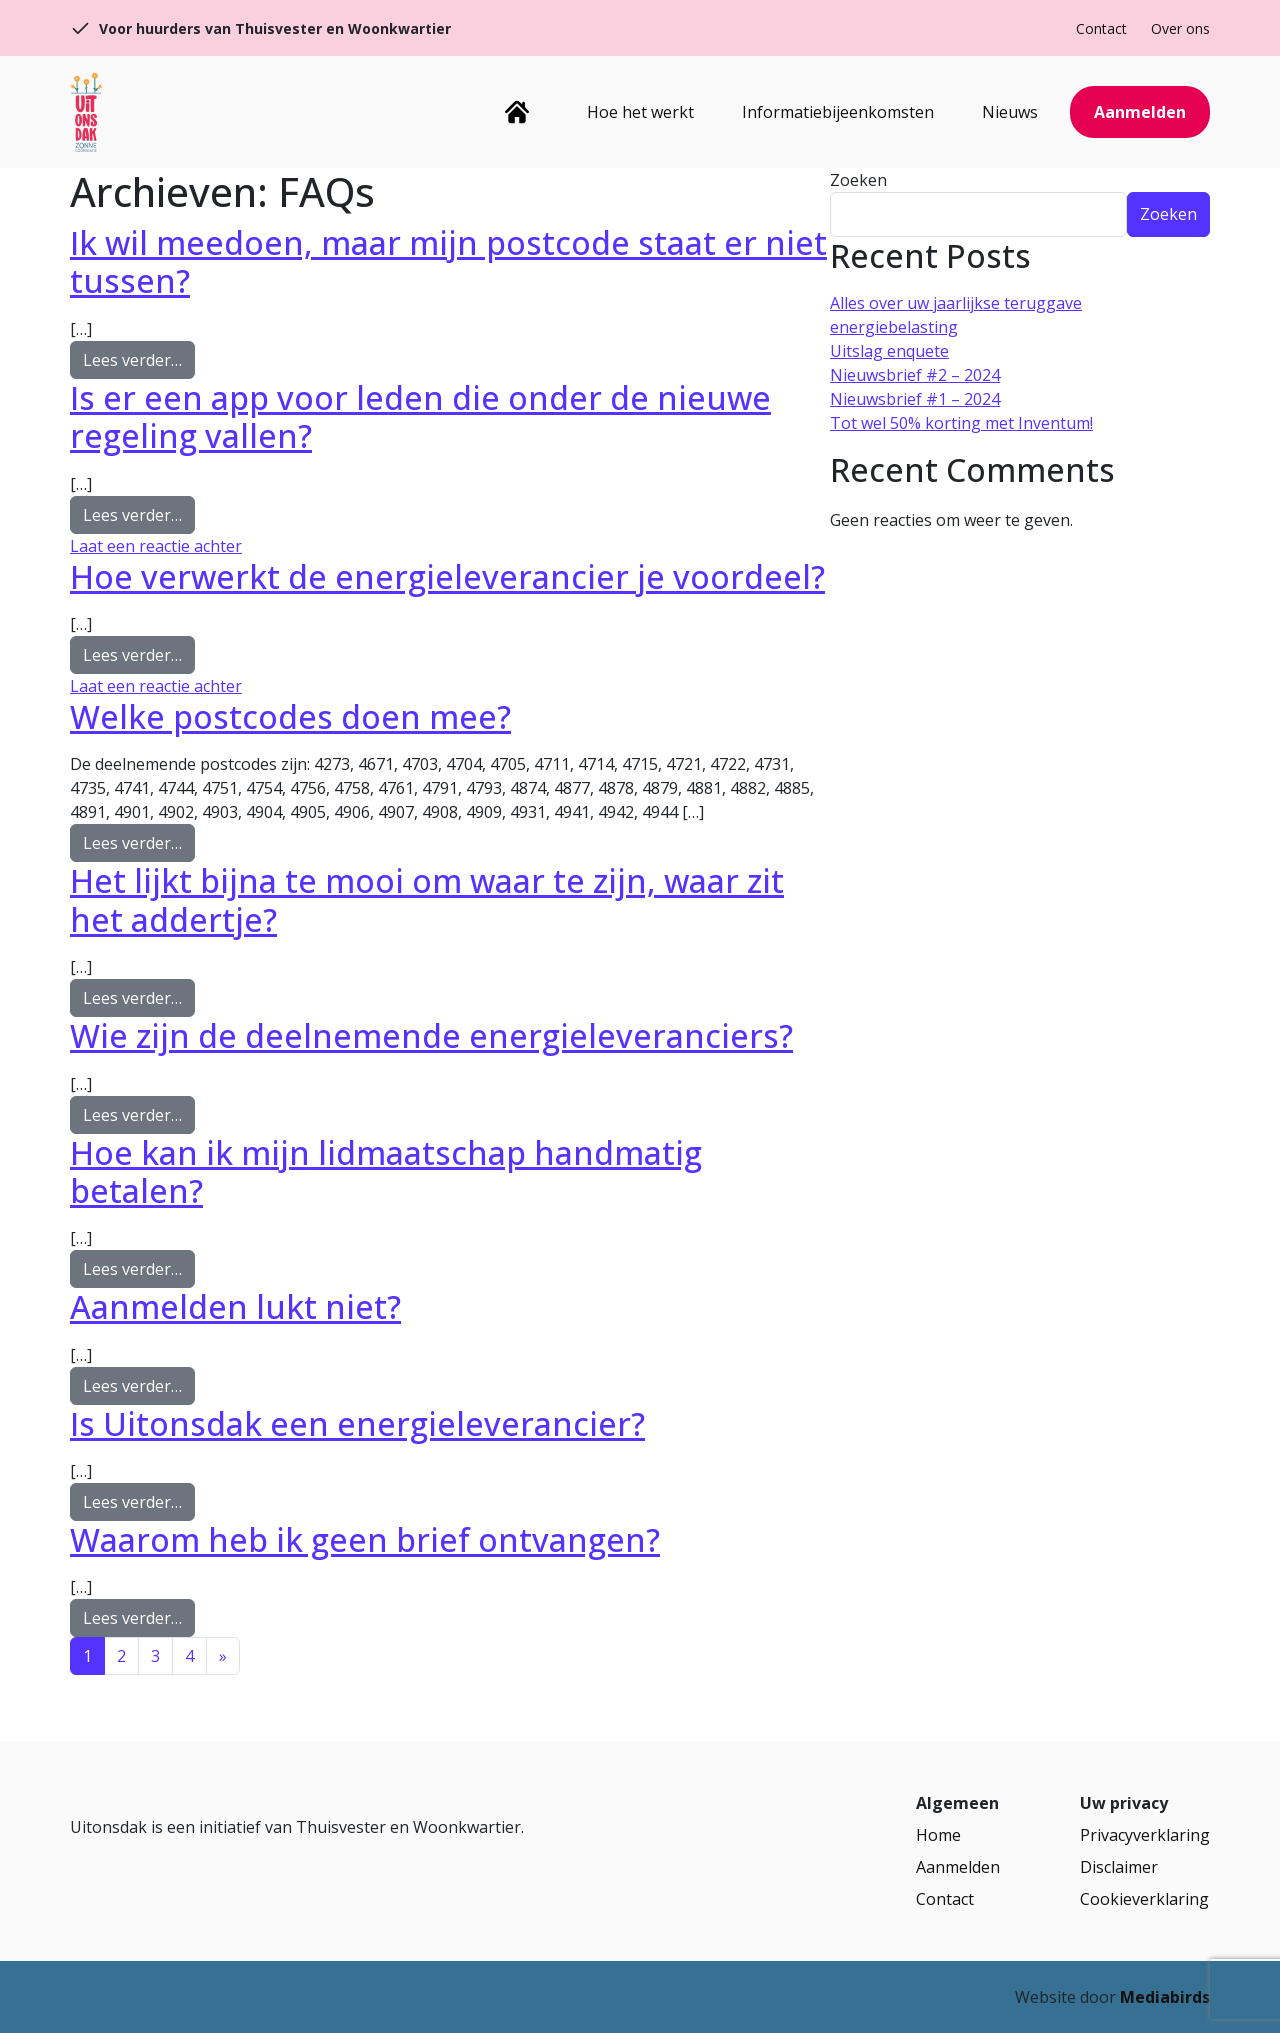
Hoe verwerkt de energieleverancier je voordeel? (447, 576)
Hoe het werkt (640, 112)
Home (516, 112)
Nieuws (1010, 112)
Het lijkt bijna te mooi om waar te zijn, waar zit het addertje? (427, 899)
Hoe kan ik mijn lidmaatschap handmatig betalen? (386, 1171)
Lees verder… (139, 359)
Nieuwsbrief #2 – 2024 (915, 375)
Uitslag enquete (889, 351)
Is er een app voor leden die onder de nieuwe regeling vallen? (420, 416)
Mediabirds (1165, 1997)
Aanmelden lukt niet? (235, 1306)
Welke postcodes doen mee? (290, 716)
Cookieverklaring (1144, 1899)
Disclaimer (1119, 1867)
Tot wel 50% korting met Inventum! (961, 423)
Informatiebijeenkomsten (838, 112)
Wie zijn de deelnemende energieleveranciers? (431, 1035)
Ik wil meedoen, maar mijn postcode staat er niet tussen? (448, 261)
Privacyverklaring (1145, 1835)
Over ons (1180, 28)
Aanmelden (1140, 112)
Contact (1101, 28)
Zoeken (858, 180)
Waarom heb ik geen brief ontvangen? (365, 1539)
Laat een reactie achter (156, 546)
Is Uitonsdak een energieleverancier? (357, 1423)
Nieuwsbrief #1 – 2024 (915, 399)
